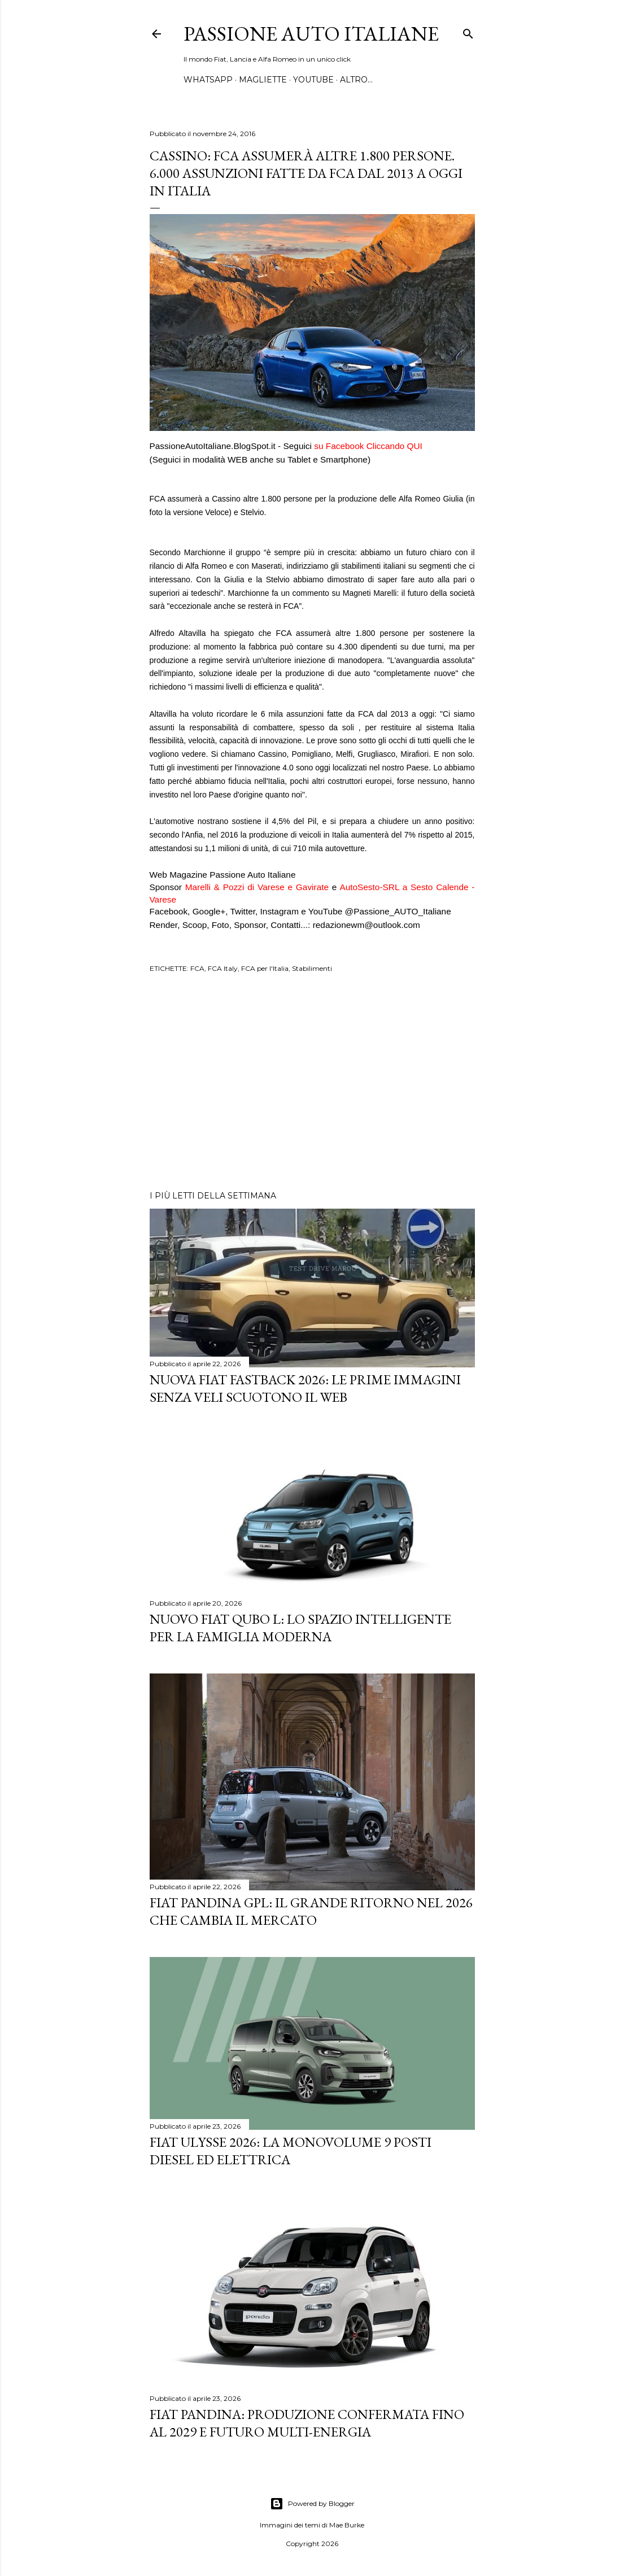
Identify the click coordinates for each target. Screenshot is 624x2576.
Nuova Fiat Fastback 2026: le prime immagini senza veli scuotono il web (305, 1388)
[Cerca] (468, 31)
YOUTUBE (313, 80)
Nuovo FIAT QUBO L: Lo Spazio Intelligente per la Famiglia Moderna (300, 1627)
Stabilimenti (312, 968)
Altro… (356, 80)
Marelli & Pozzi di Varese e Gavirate (257, 887)
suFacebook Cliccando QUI (368, 446)
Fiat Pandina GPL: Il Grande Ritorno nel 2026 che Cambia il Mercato (311, 1911)
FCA (197, 968)
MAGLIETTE (263, 80)
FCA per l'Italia (265, 968)
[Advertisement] (312, 1083)
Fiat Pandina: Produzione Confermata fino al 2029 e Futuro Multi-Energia (307, 2422)
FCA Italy (223, 968)
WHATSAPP (208, 80)
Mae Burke (346, 2525)
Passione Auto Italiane (311, 33)
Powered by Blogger (312, 2503)
